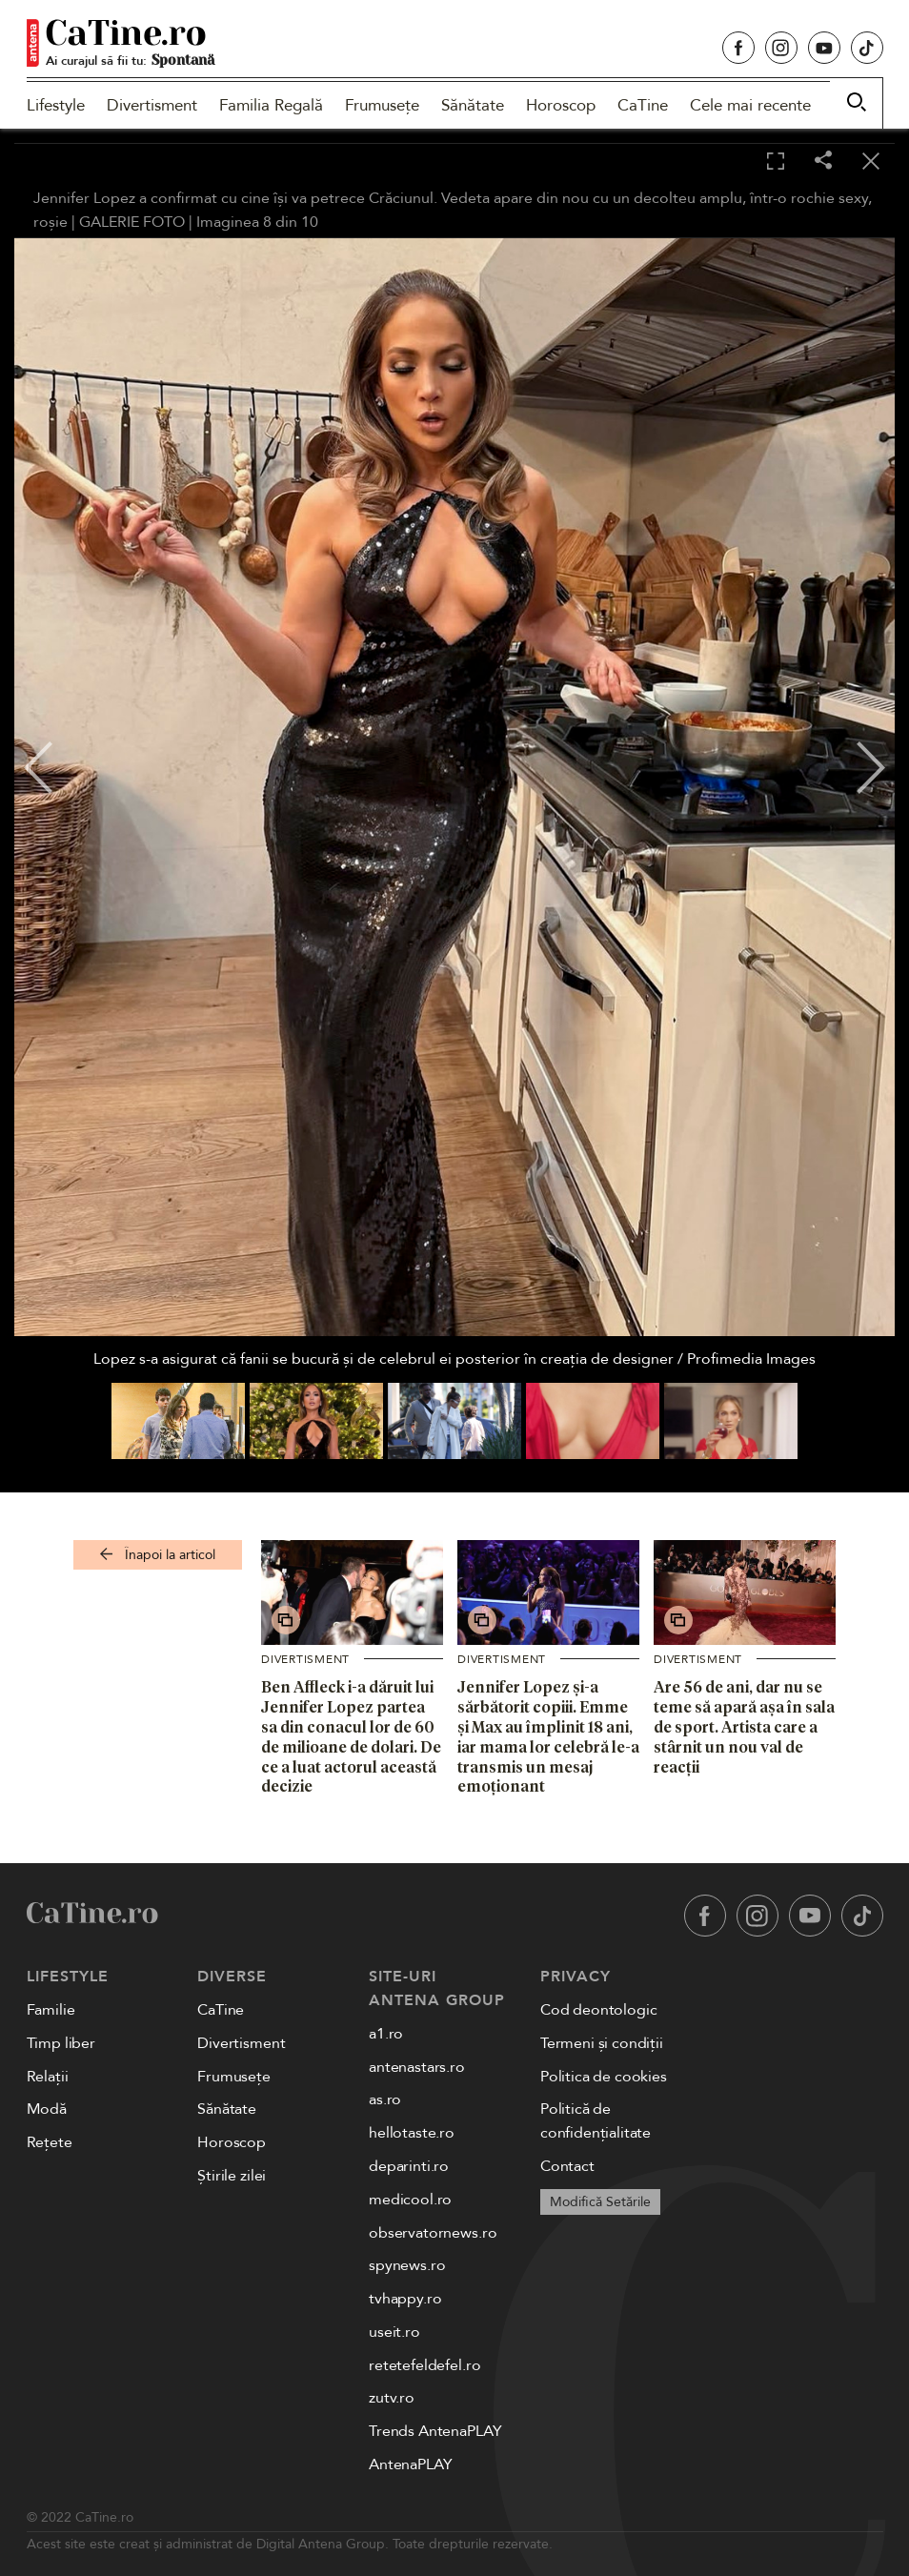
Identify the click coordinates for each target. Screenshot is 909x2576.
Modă (47, 2109)
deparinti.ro (409, 2166)
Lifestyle (56, 105)
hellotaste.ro (411, 2132)
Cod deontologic (598, 2009)
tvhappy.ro (405, 2298)
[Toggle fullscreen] (775, 162)
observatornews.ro (432, 2232)
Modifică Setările (600, 2202)
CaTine (642, 105)
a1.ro (386, 2033)
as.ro (385, 2099)
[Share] (823, 161)
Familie (51, 2009)
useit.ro (394, 2332)
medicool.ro (410, 2199)
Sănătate (472, 105)
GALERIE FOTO (132, 222)
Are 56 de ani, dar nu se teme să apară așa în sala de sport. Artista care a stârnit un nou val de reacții (744, 1726)
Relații (48, 2076)
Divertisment (152, 105)
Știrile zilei (231, 2175)
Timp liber (61, 2043)
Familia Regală (271, 105)
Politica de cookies (603, 2076)
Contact (567, 2166)
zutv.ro (391, 2397)
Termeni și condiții (601, 2043)
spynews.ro (407, 2265)
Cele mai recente (750, 105)
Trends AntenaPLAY (435, 2431)
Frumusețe (382, 105)
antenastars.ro (417, 2067)
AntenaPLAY (410, 2464)
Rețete (49, 2142)
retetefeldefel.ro (424, 2365)
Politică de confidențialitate (595, 2121)
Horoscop (561, 105)
